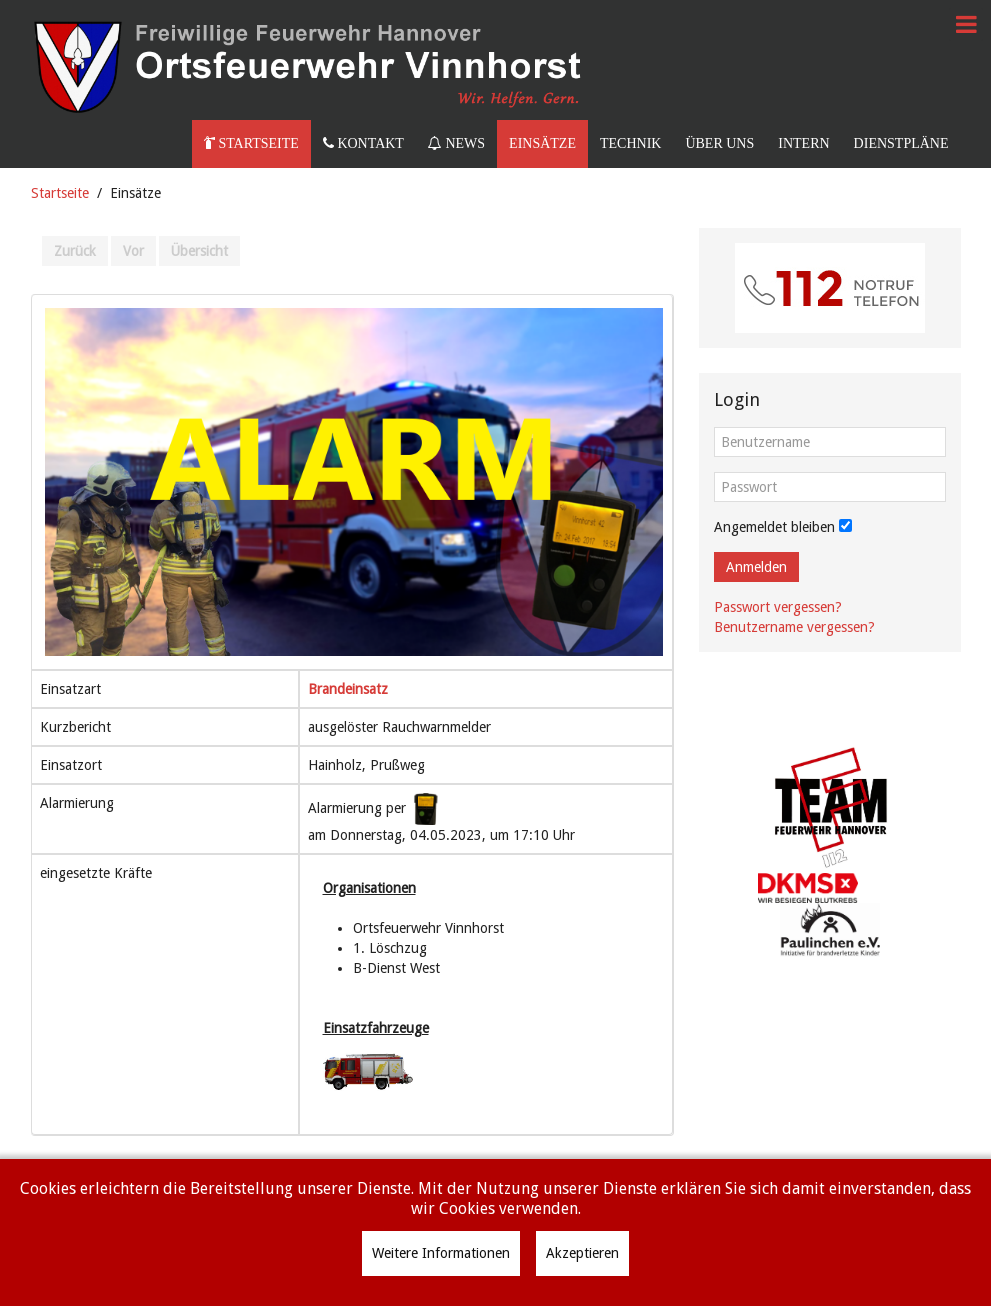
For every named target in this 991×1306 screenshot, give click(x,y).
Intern (803, 143)
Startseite (251, 143)
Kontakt (363, 143)
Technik (630, 143)
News (456, 143)
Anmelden (756, 567)
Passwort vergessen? (778, 607)
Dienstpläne (901, 143)
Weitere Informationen (441, 1253)
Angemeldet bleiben (774, 527)
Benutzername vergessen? (794, 627)
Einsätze (542, 143)
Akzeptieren (582, 1253)
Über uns (719, 143)
